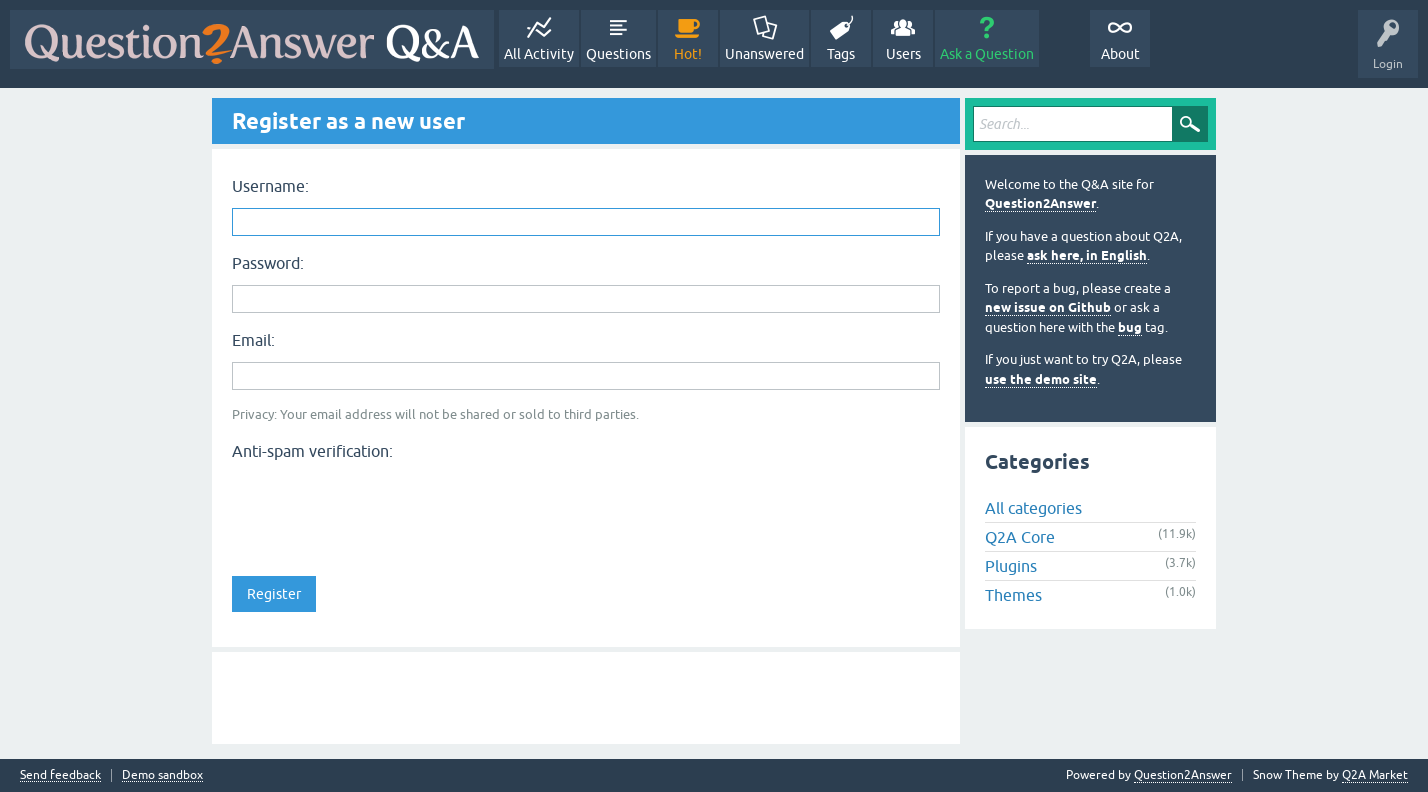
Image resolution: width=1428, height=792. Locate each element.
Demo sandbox (162, 775)
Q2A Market (1375, 775)
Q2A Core (1020, 537)
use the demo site (1041, 379)
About (1120, 54)
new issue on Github (1048, 307)
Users (903, 54)
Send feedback (60, 775)
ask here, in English (1087, 255)
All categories (1033, 508)
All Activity (539, 54)
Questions (618, 54)
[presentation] (384, 507)
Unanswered (764, 54)
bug (1130, 327)
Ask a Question (987, 54)
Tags (841, 54)
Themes (1013, 595)
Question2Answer (1040, 203)
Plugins (1011, 566)
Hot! (688, 54)
